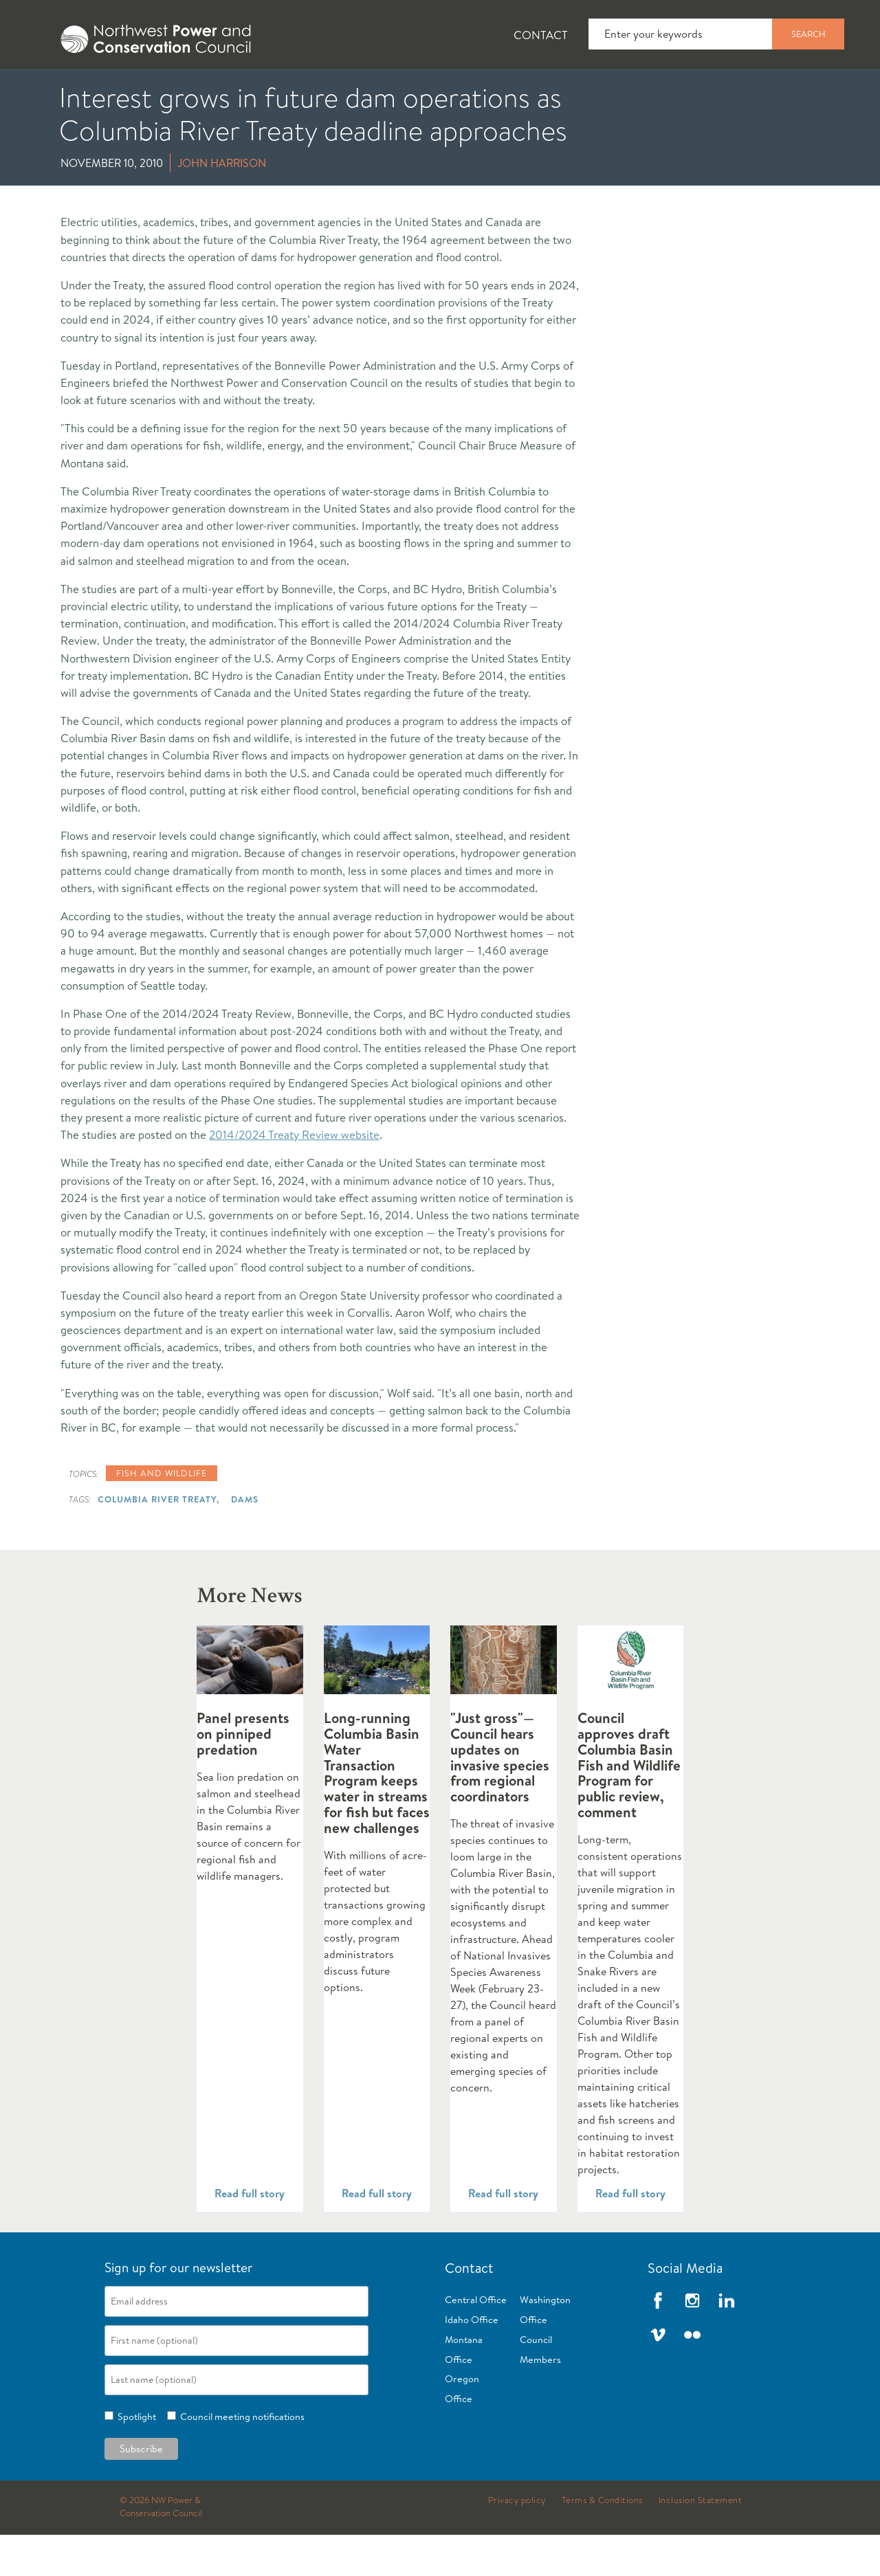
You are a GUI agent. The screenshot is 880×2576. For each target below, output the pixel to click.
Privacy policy (517, 2541)
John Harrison (221, 204)
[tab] (41, 89)
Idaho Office (471, 2361)
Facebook (658, 2341)
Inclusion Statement (700, 2541)
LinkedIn (726, 2341)
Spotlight (134, 2458)
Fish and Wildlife (244, 90)
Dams (244, 1540)
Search (808, 33)
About (52, 90)
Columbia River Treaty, (158, 1540)
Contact (541, 35)
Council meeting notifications (240, 2458)
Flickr (692, 2376)
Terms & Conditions (602, 2541)
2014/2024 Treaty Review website (294, 1176)
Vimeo (658, 2376)
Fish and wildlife (161, 1514)
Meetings (505, 90)
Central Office (476, 2341)
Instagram (692, 2341)
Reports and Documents (646, 90)
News (132, 90)
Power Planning (385, 90)
